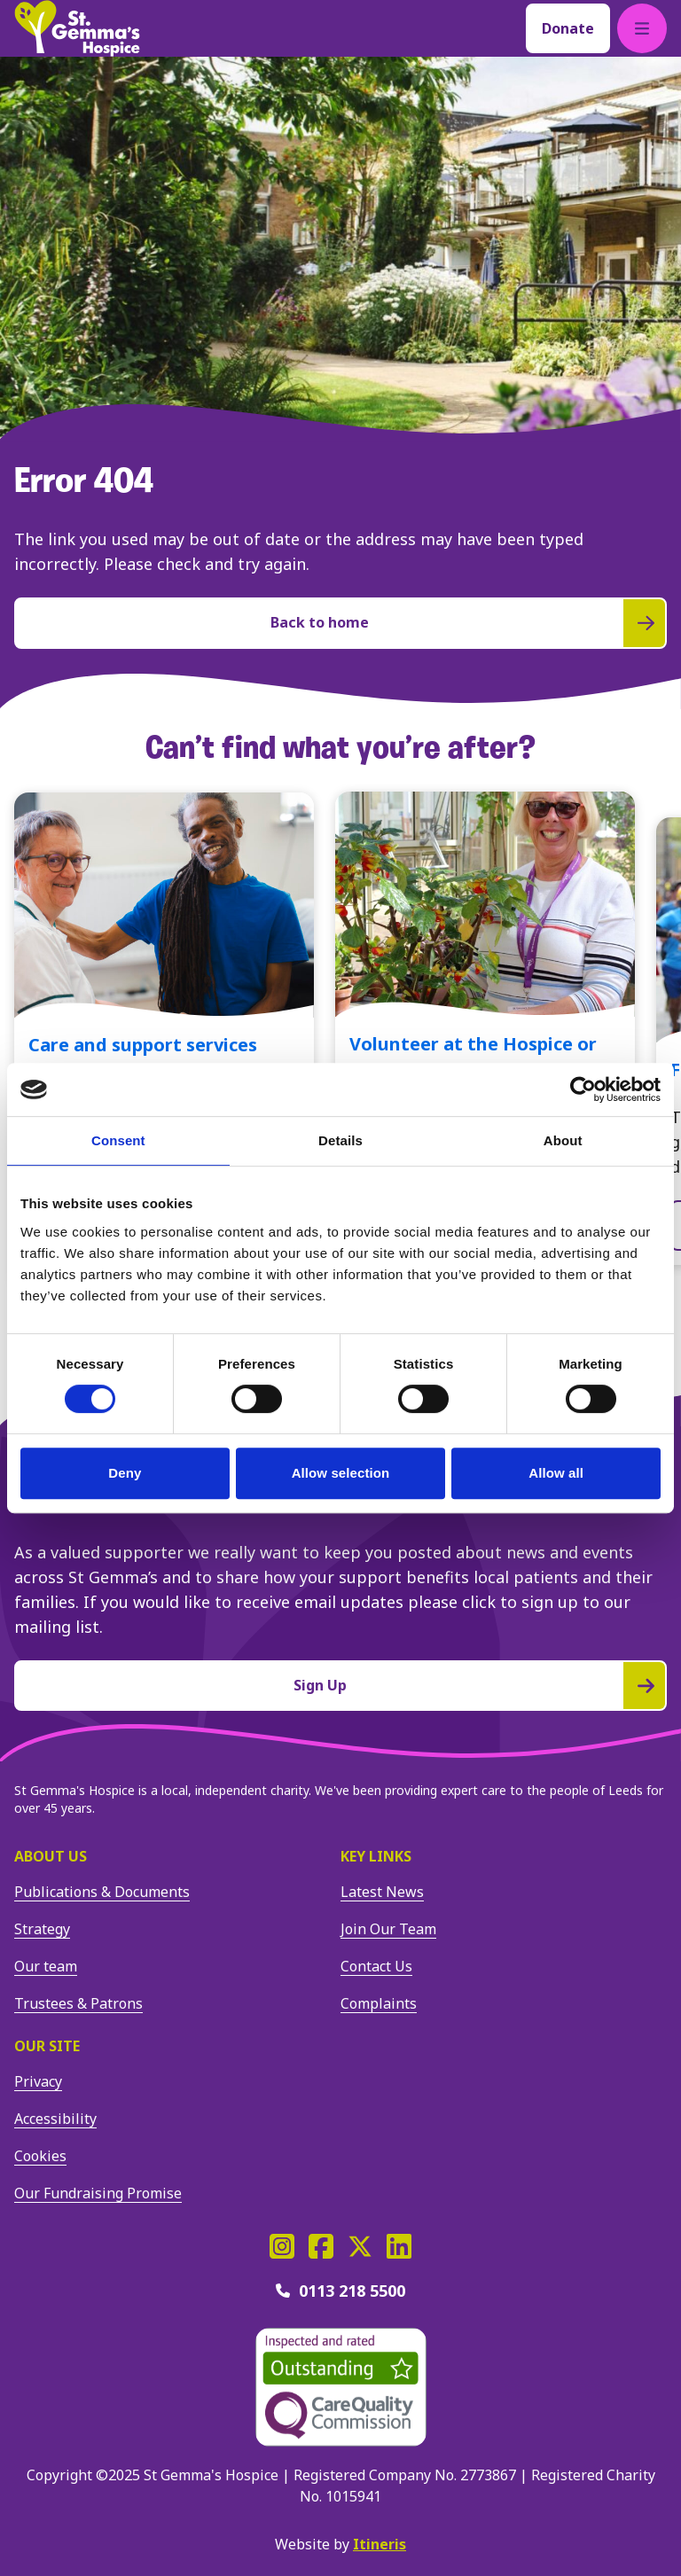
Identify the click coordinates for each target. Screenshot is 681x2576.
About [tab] (563, 1140)
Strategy (42, 1929)
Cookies (40, 2156)
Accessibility (55, 2118)
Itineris (379, 2544)
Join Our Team (388, 1929)
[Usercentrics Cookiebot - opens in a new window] (583, 1089)
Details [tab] (340, 1140)
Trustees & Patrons (78, 2003)
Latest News (382, 1891)
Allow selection (341, 1472)
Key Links (375, 1856)
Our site (47, 2046)
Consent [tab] (118, 1140)
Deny (124, 1472)
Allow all (555, 1472)
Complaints (378, 2003)
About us (50, 1856)
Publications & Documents (102, 1891)
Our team (45, 1966)
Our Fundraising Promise (98, 2193)
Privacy (38, 2081)
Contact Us (376, 1966)
